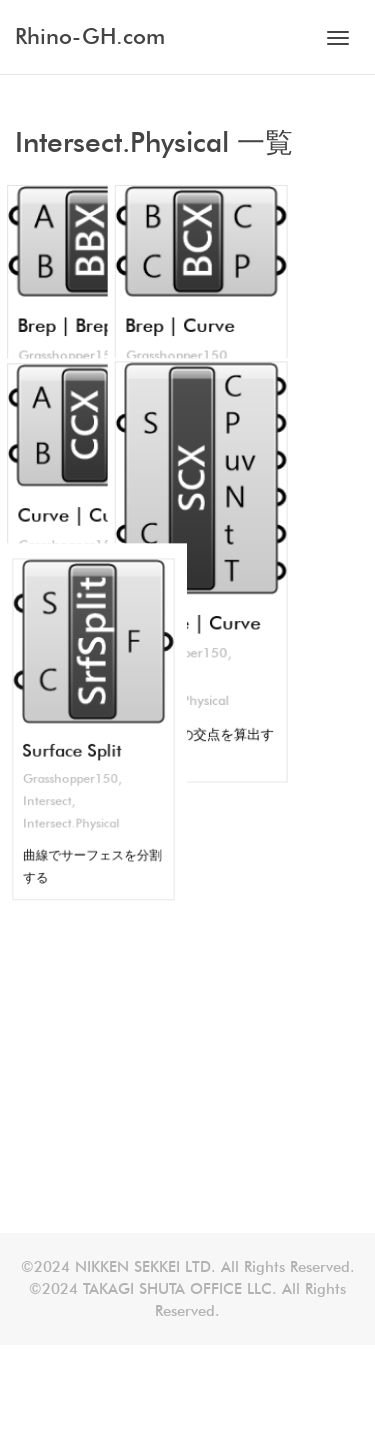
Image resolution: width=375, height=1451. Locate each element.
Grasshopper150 (72, 609)
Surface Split (73, 583)
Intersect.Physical (73, 650)
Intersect (51, 629)
